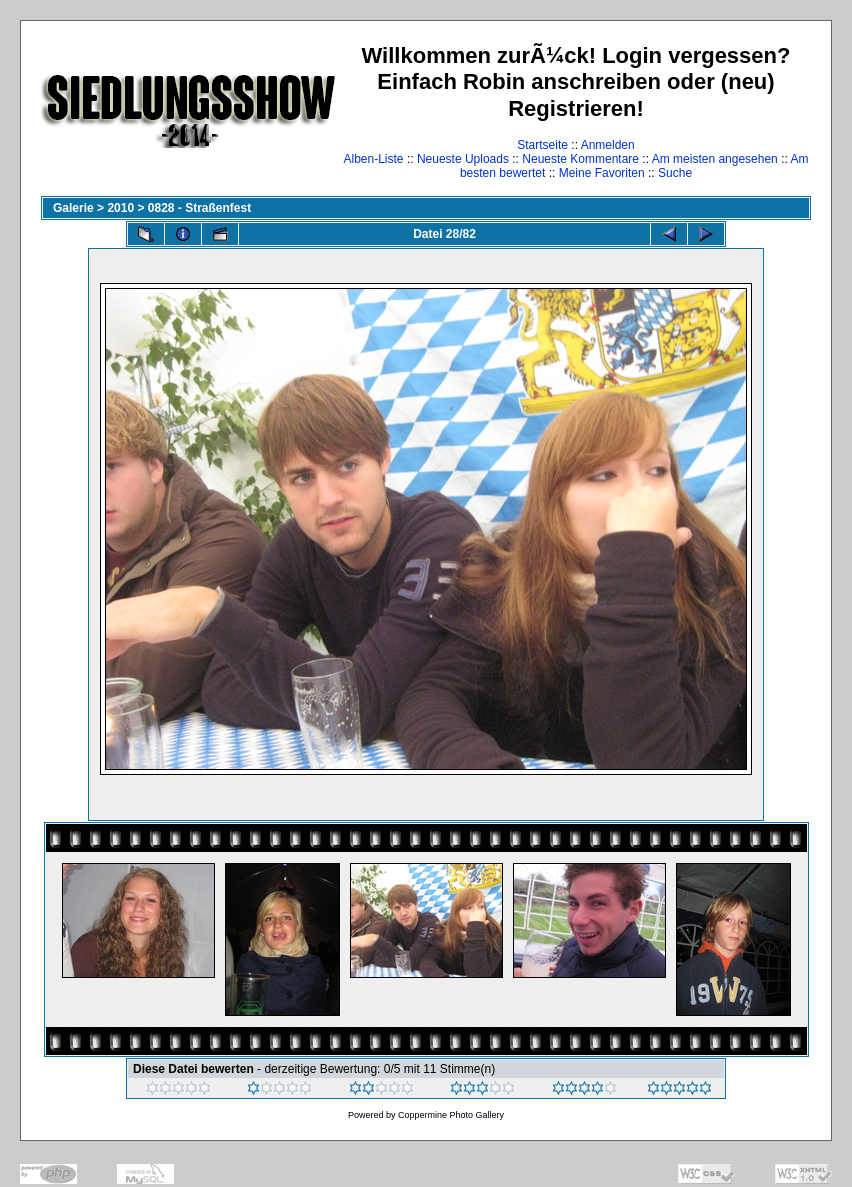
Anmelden (608, 145)
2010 (120, 208)
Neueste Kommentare (580, 159)
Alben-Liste (374, 159)
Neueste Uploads (463, 159)
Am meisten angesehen (715, 159)
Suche (675, 173)
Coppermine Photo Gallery (451, 1115)
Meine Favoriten (602, 173)
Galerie (73, 208)
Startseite (542, 145)
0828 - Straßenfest (199, 208)
